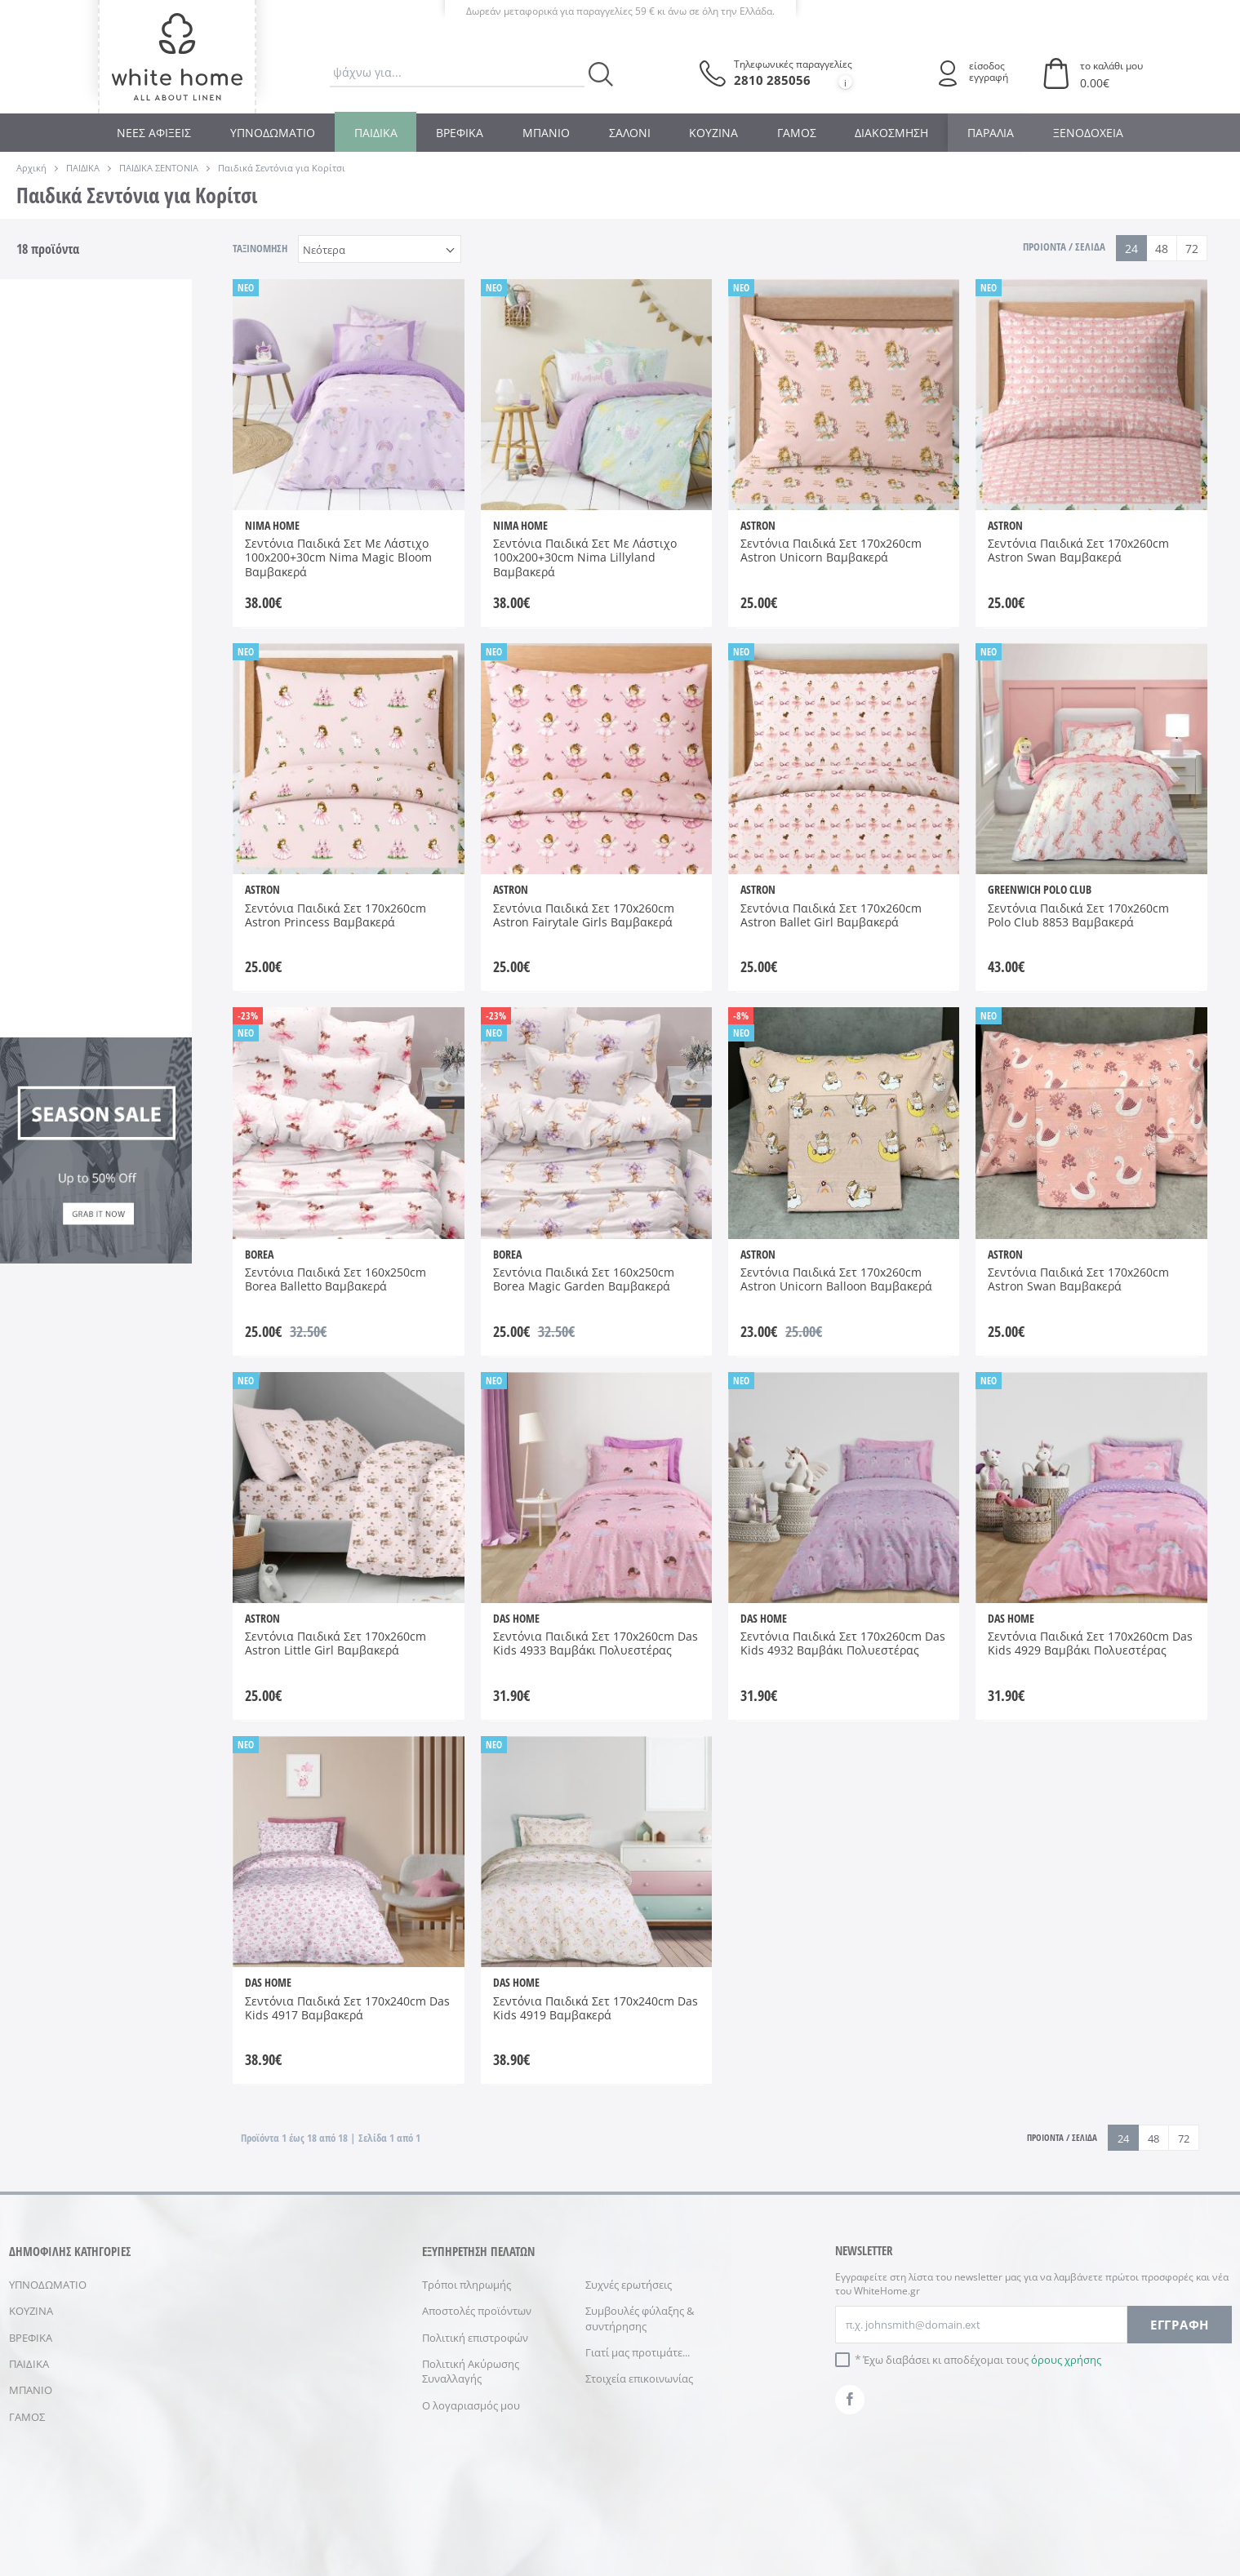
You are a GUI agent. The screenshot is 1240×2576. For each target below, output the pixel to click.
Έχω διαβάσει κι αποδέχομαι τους (982, 2359)
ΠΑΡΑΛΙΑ (990, 132)
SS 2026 (131, 1176)
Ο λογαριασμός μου (471, 2405)
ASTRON (53, 431)
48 (1161, 248)
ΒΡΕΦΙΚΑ (459, 132)
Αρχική (31, 168)
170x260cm (60, 1059)
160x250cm (60, 1036)
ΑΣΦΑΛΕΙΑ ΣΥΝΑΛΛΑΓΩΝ (662, 2522)
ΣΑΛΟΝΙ (630, 132)
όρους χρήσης (1066, 2359)
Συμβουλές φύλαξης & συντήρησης (639, 2318)
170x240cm (140, 1036)
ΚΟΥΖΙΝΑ (713, 132)
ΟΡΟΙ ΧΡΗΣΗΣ (463, 2522)
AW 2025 (54, 1153)
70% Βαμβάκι (54, 757)
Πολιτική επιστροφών (475, 2337)
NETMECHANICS (871, 2522)
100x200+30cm (69, 1013)
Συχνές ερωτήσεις (628, 2284)
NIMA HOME (49, 501)
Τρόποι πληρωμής (466, 2284)
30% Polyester (135, 719)
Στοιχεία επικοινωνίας (639, 2378)
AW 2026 (133, 1153)
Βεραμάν (55, 858)
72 (1191, 248)
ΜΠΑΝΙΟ (546, 132)
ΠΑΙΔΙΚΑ (376, 132)
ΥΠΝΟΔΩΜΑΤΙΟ (272, 132)
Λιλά (44, 880)
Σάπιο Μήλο (47, 912)
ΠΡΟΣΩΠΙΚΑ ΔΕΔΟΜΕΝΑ (551, 2522)
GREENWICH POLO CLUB (143, 462)
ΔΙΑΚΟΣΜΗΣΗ (891, 132)
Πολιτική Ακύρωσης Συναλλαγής (470, 2371)
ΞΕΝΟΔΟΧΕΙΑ (1088, 132)
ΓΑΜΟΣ (796, 132)
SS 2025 (51, 1176)
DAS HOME (60, 454)
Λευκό (128, 858)
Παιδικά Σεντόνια (134, 335)
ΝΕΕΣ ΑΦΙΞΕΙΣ (154, 132)
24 (1131, 248)
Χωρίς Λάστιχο (133, 609)
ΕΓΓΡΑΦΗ (1179, 2324)
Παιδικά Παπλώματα (62, 335)
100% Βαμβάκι (54, 719)
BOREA (129, 431)
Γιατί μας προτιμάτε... (637, 2352)
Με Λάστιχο (62, 601)
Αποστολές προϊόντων (476, 2310)
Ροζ (122, 880)
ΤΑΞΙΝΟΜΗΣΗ (260, 248)
